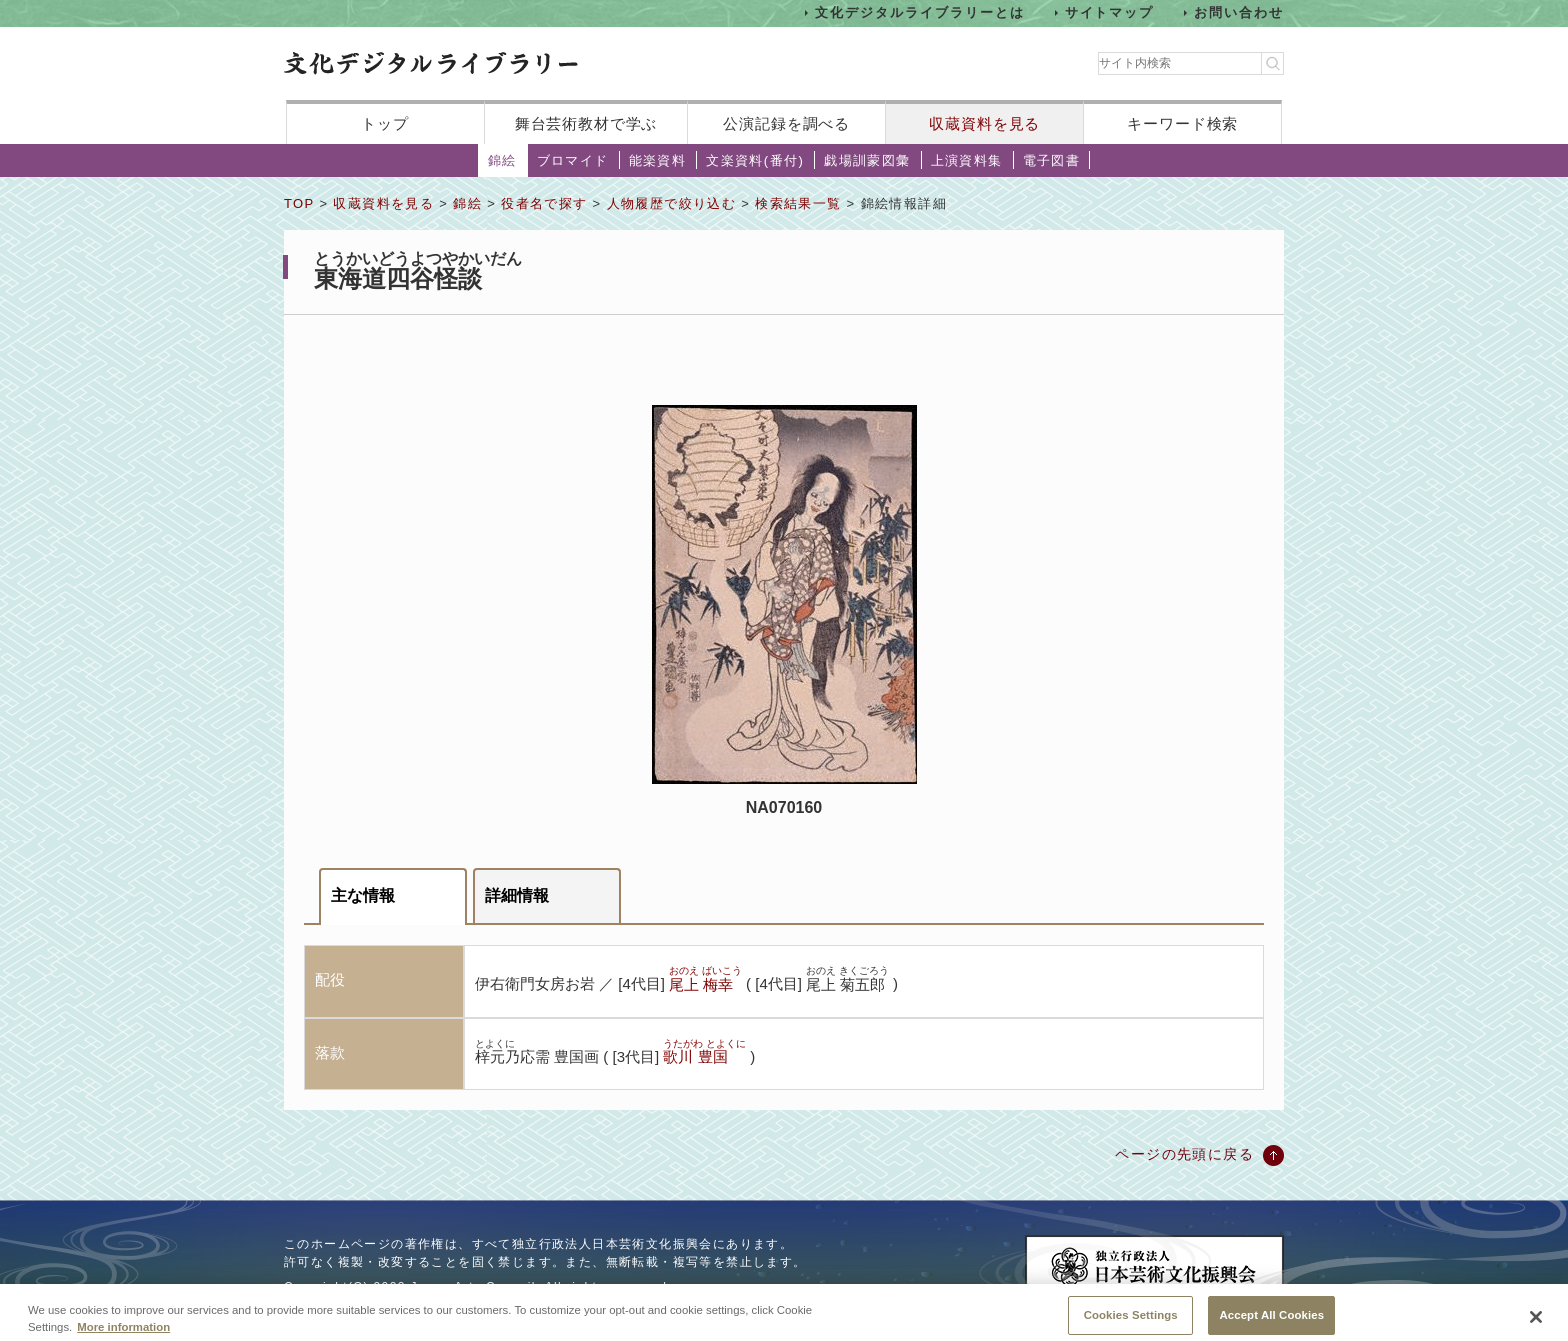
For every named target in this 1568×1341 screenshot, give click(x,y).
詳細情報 (517, 895)
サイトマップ (1110, 12)
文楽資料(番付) (755, 160)
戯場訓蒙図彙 (867, 160)
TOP (299, 203)
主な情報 (363, 895)
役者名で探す (544, 203)
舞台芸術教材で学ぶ (586, 123)
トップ (385, 123)
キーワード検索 (1182, 123)
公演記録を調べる (786, 123)
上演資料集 (967, 160)
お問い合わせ (1239, 12)
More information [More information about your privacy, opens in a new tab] (123, 1334)
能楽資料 (658, 160)
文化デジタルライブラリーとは (919, 12)
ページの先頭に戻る (1184, 1154)
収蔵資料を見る (984, 123)
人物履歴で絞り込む (672, 203)
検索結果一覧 (798, 203)
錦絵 (502, 160)
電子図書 (1052, 160)
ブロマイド (573, 160)
